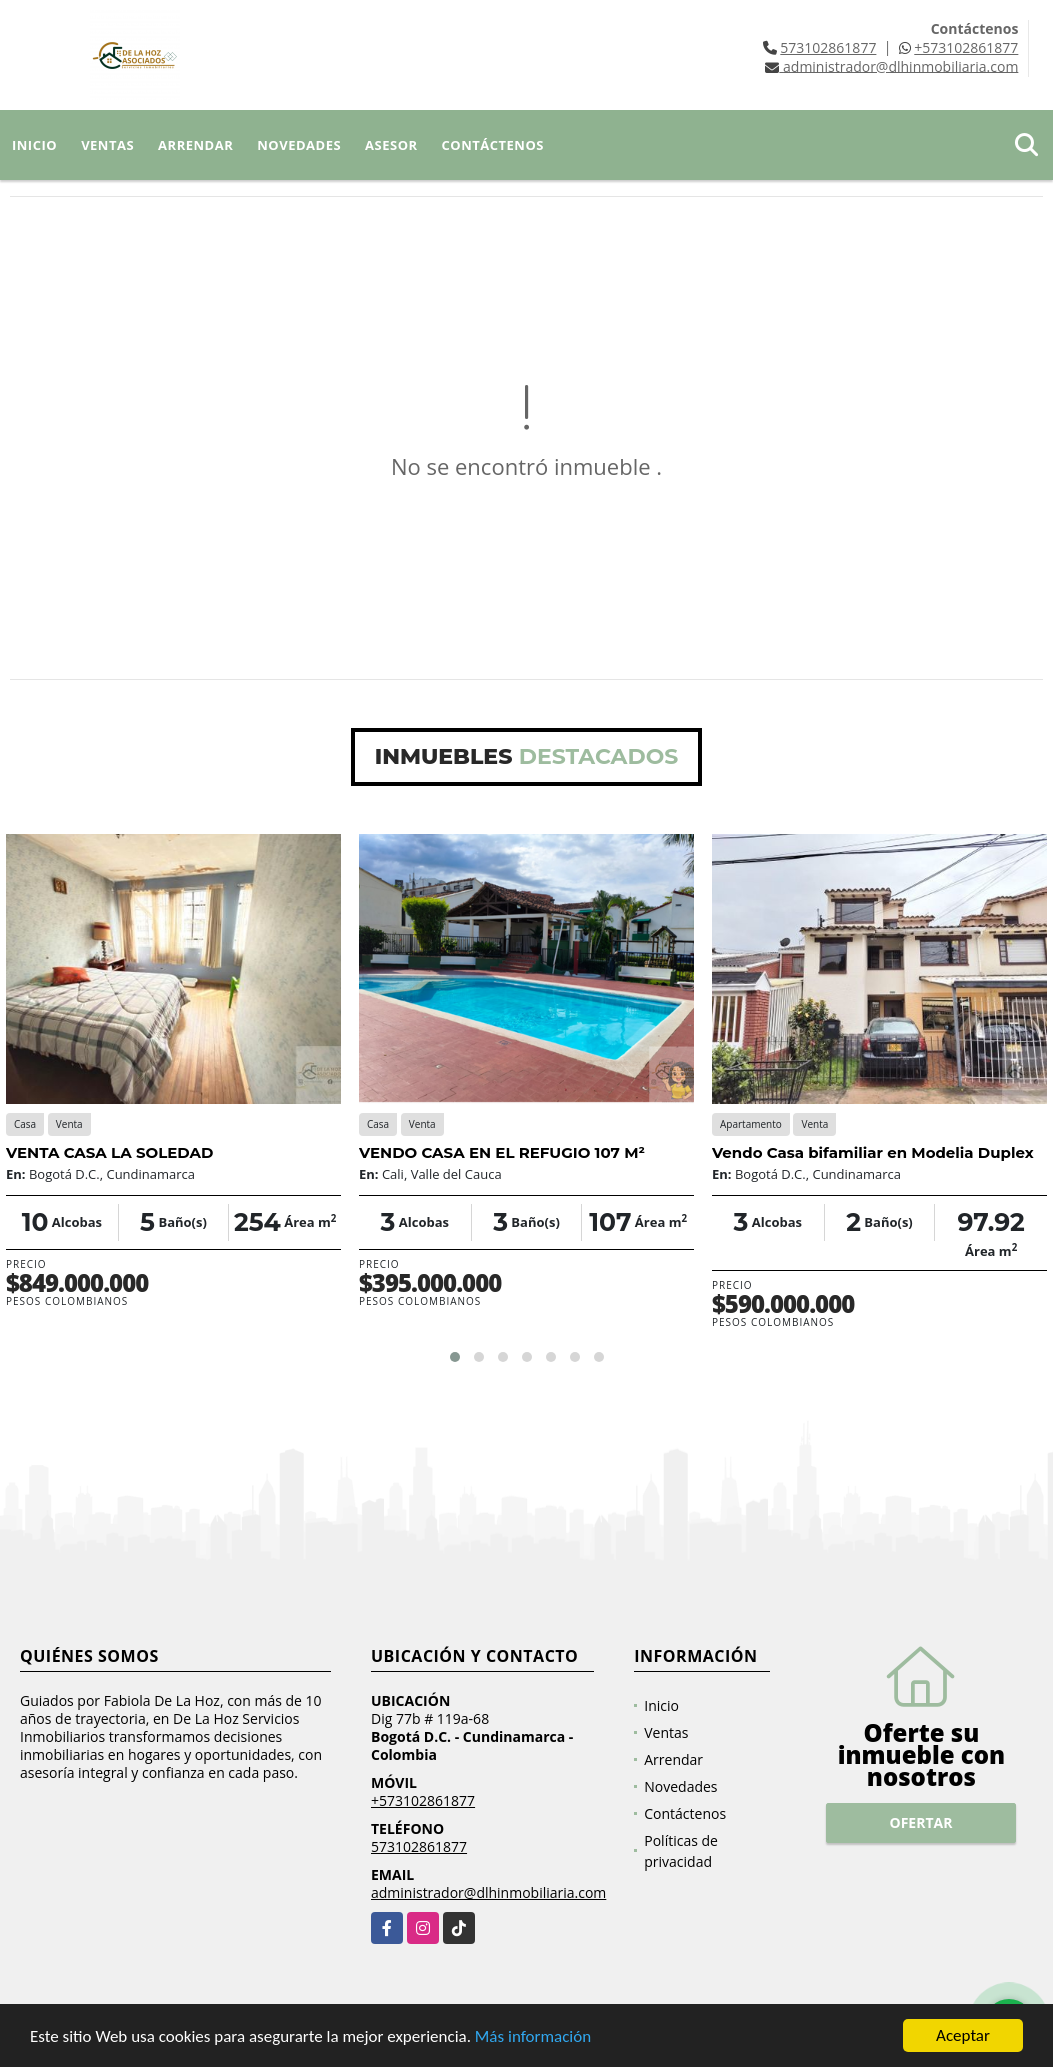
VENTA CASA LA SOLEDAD (109, 1152)
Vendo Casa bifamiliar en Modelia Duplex (873, 1152)
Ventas (107, 145)
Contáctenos (493, 145)
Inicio (34, 145)
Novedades (299, 145)
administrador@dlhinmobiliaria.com (488, 1892)
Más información (533, 2037)
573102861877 (828, 47)
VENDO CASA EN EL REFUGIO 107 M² (502, 1152)
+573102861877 (966, 47)
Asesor (391, 145)
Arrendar (195, 145)
